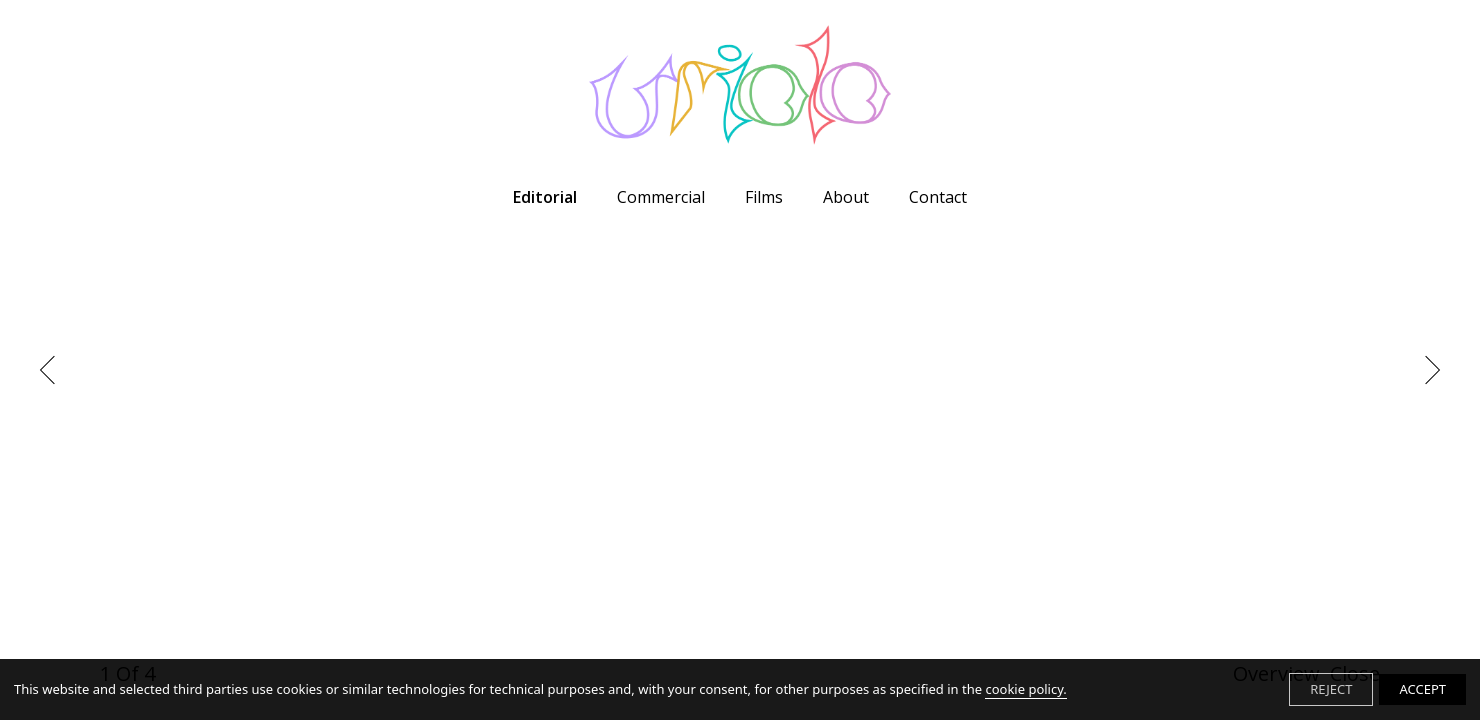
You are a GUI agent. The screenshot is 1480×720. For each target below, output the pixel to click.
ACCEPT (1422, 689)
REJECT (1331, 689)
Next (1425, 370)
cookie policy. (1025, 689)
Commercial (661, 197)
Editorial (545, 197)
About (846, 197)
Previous (54, 370)
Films (764, 197)
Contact (938, 197)
